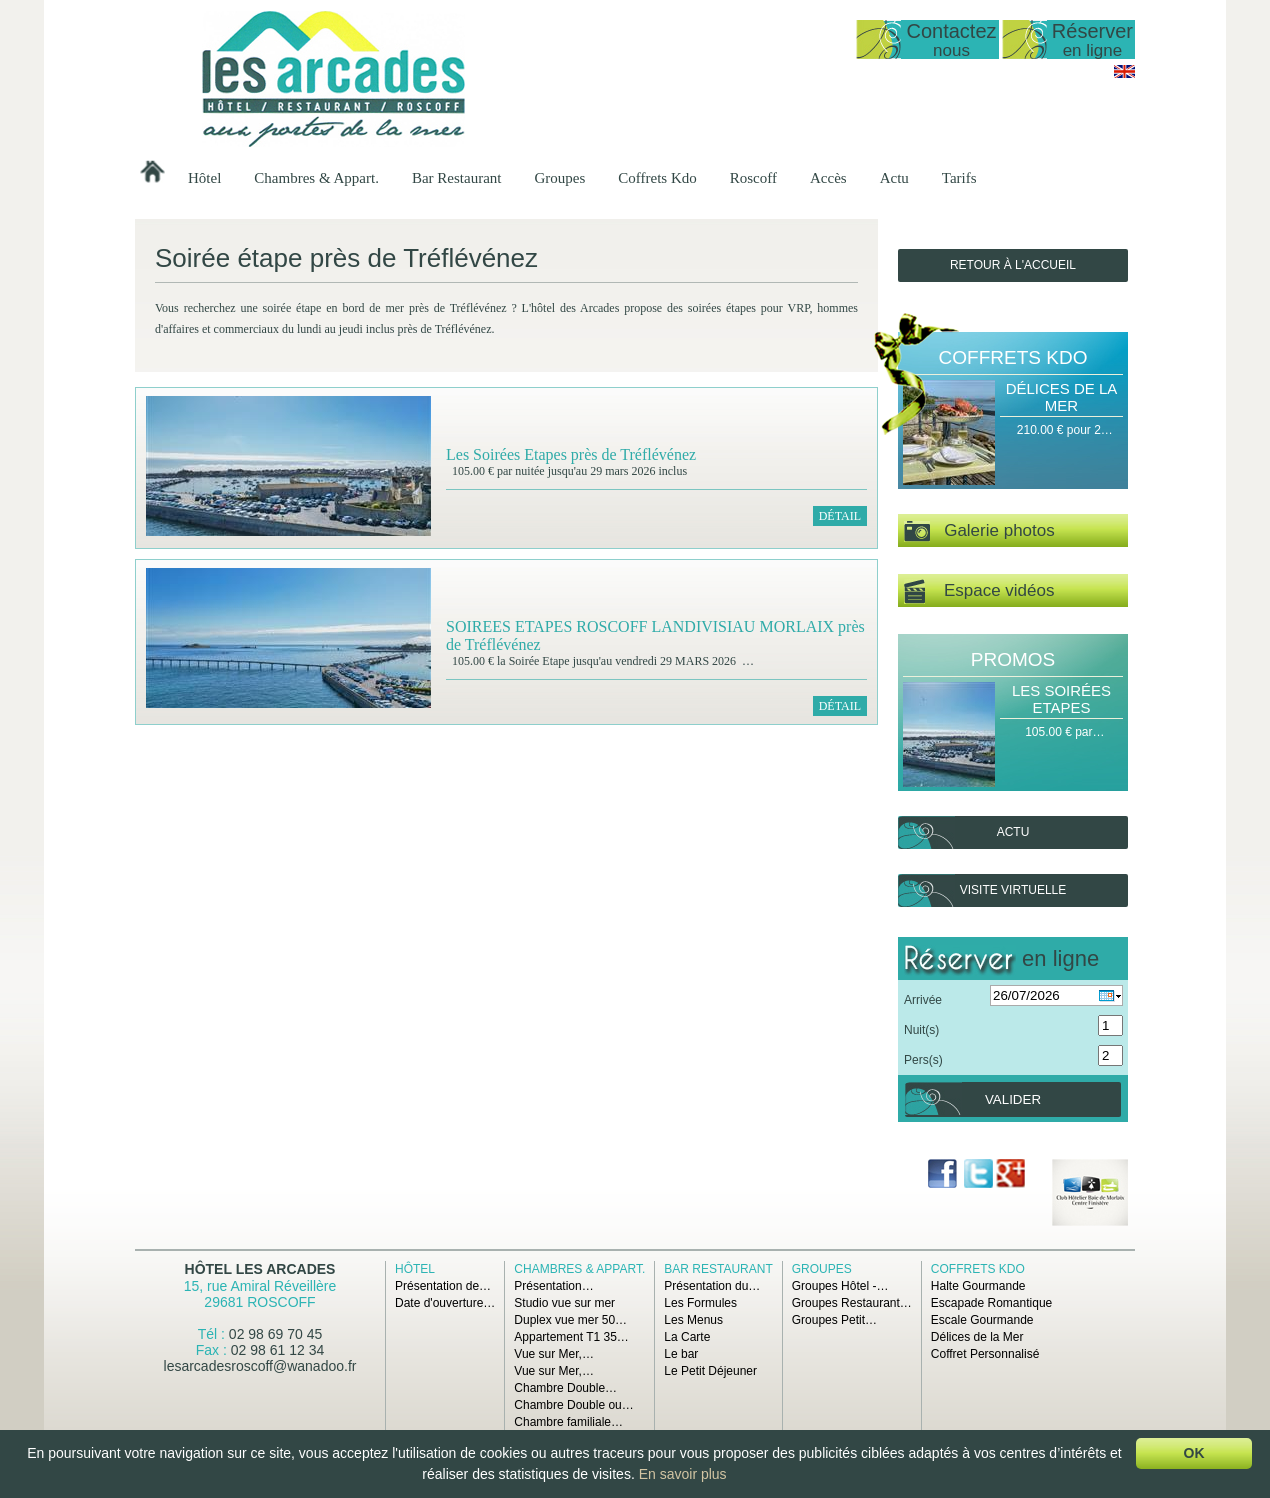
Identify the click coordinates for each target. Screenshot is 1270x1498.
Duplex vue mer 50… (570, 1320)
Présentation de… (443, 1286)
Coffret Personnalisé (985, 1354)
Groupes (559, 178)
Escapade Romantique (991, 1303)
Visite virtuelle (1013, 890)
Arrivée (923, 1000)
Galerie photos (979, 531)
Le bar (681, 1354)
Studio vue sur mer (564, 1303)
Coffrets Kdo (657, 178)
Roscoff (753, 178)
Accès (828, 178)
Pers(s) (923, 1060)
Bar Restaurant (457, 178)
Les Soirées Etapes (1061, 699)
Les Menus (693, 1320)
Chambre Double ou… (573, 1405)
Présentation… (553, 1286)
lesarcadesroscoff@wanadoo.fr (260, 1366)
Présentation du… (712, 1286)
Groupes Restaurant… (852, 1303)
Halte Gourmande (978, 1286)
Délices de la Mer (1062, 397)
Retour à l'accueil (1013, 265)
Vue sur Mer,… (554, 1354)
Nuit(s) (921, 1030)
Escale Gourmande (982, 1320)
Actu (894, 178)
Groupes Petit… (834, 1320)
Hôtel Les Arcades (260, 1269)
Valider (1013, 1099)
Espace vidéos (979, 591)
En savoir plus (683, 1474)
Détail (840, 516)
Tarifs (959, 178)
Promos (1013, 659)
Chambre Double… (565, 1388)
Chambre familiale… (568, 1422)
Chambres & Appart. (316, 178)
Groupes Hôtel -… (840, 1286)
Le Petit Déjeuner (710, 1371)
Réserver (1092, 39)
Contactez (951, 39)
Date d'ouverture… (445, 1303)
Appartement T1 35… (571, 1337)
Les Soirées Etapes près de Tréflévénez (571, 454)
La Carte (687, 1337)
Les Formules (700, 1303)
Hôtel (204, 178)
